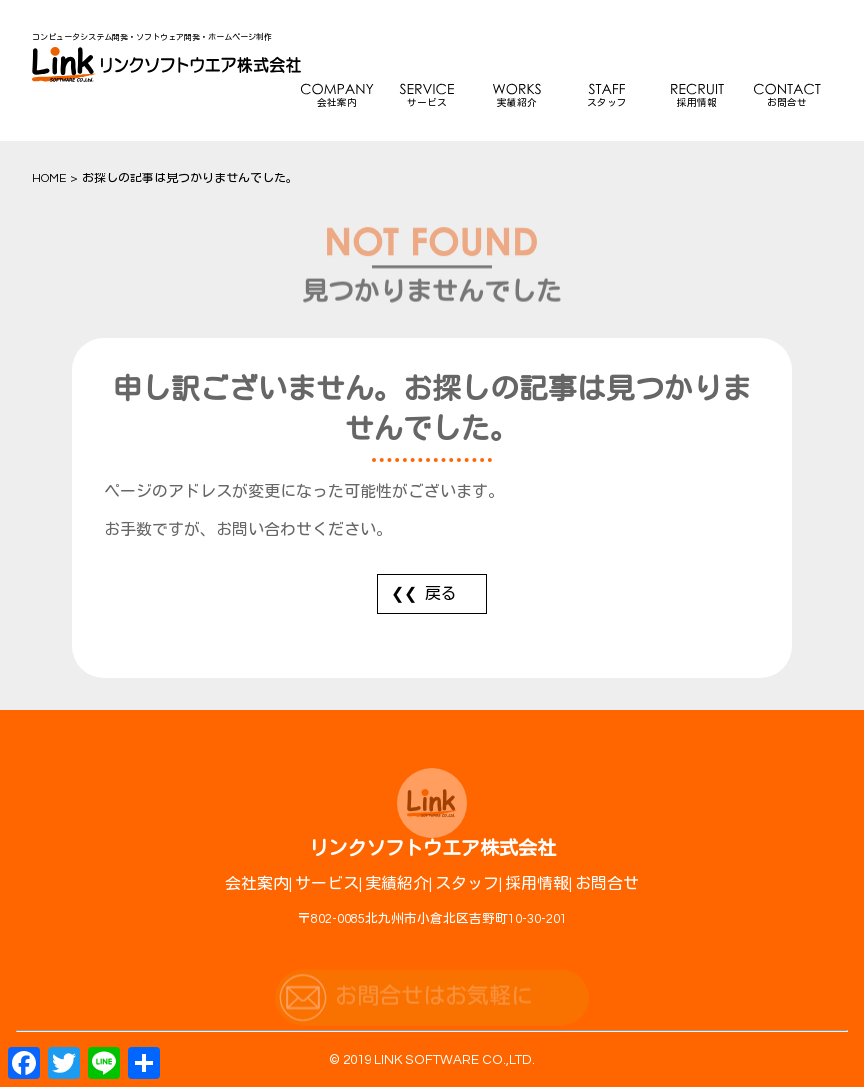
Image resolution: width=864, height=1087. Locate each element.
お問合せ (787, 103)
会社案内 (337, 103)
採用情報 (697, 103)
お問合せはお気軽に (434, 1004)
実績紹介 (517, 103)
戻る (441, 594)
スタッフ (607, 103)
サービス (427, 103)
